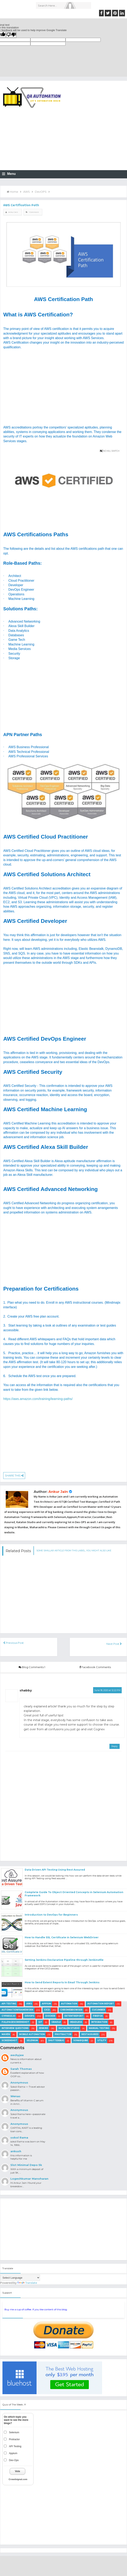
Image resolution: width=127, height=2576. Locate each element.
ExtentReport (74, 2016)
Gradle (56, 2022)
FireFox (98, 2016)
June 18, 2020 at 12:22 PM (107, 1690)
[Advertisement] (63, 141)
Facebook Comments (95, 1667)
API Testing (9, 2003)
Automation (69, 2003)
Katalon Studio (69, 2028)
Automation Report (100, 2003)
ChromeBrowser (71, 2009)
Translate (27, 2282)
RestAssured (90, 2034)
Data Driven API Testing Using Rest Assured (55, 1869)
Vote (17, 2471)
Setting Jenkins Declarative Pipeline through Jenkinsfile (64, 1959)
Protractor (63, 2034)
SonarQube (80, 2040)
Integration (99, 2022)
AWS (29, 2003)
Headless (76, 2022)
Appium (46, 2003)
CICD (47, 2009)
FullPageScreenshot (15, 2022)
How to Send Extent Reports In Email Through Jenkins (62, 1982)
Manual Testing (99, 2028)
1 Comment (34, 212)
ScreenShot (9, 2040)
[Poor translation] (11, 34)
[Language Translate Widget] (20, 2278)
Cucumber (98, 2009)
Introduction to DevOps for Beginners (51, 1914)
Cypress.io (8, 2016)
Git (40, 2022)
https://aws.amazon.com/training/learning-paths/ (38, 1399)
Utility (101, 2040)
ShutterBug (56, 2040)
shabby (26, 1690)
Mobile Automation (32, 2034)
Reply (114, 1746)
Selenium (32, 2040)
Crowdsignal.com (18, 2479)
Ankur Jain (58, 1492)
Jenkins (43, 2028)
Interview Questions (15, 2028)
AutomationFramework (17, 2009)
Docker (50, 2016)
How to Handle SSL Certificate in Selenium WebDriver (62, 1937)
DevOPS (29, 2016)
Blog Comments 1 (32, 1667)
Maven (6, 2034)
